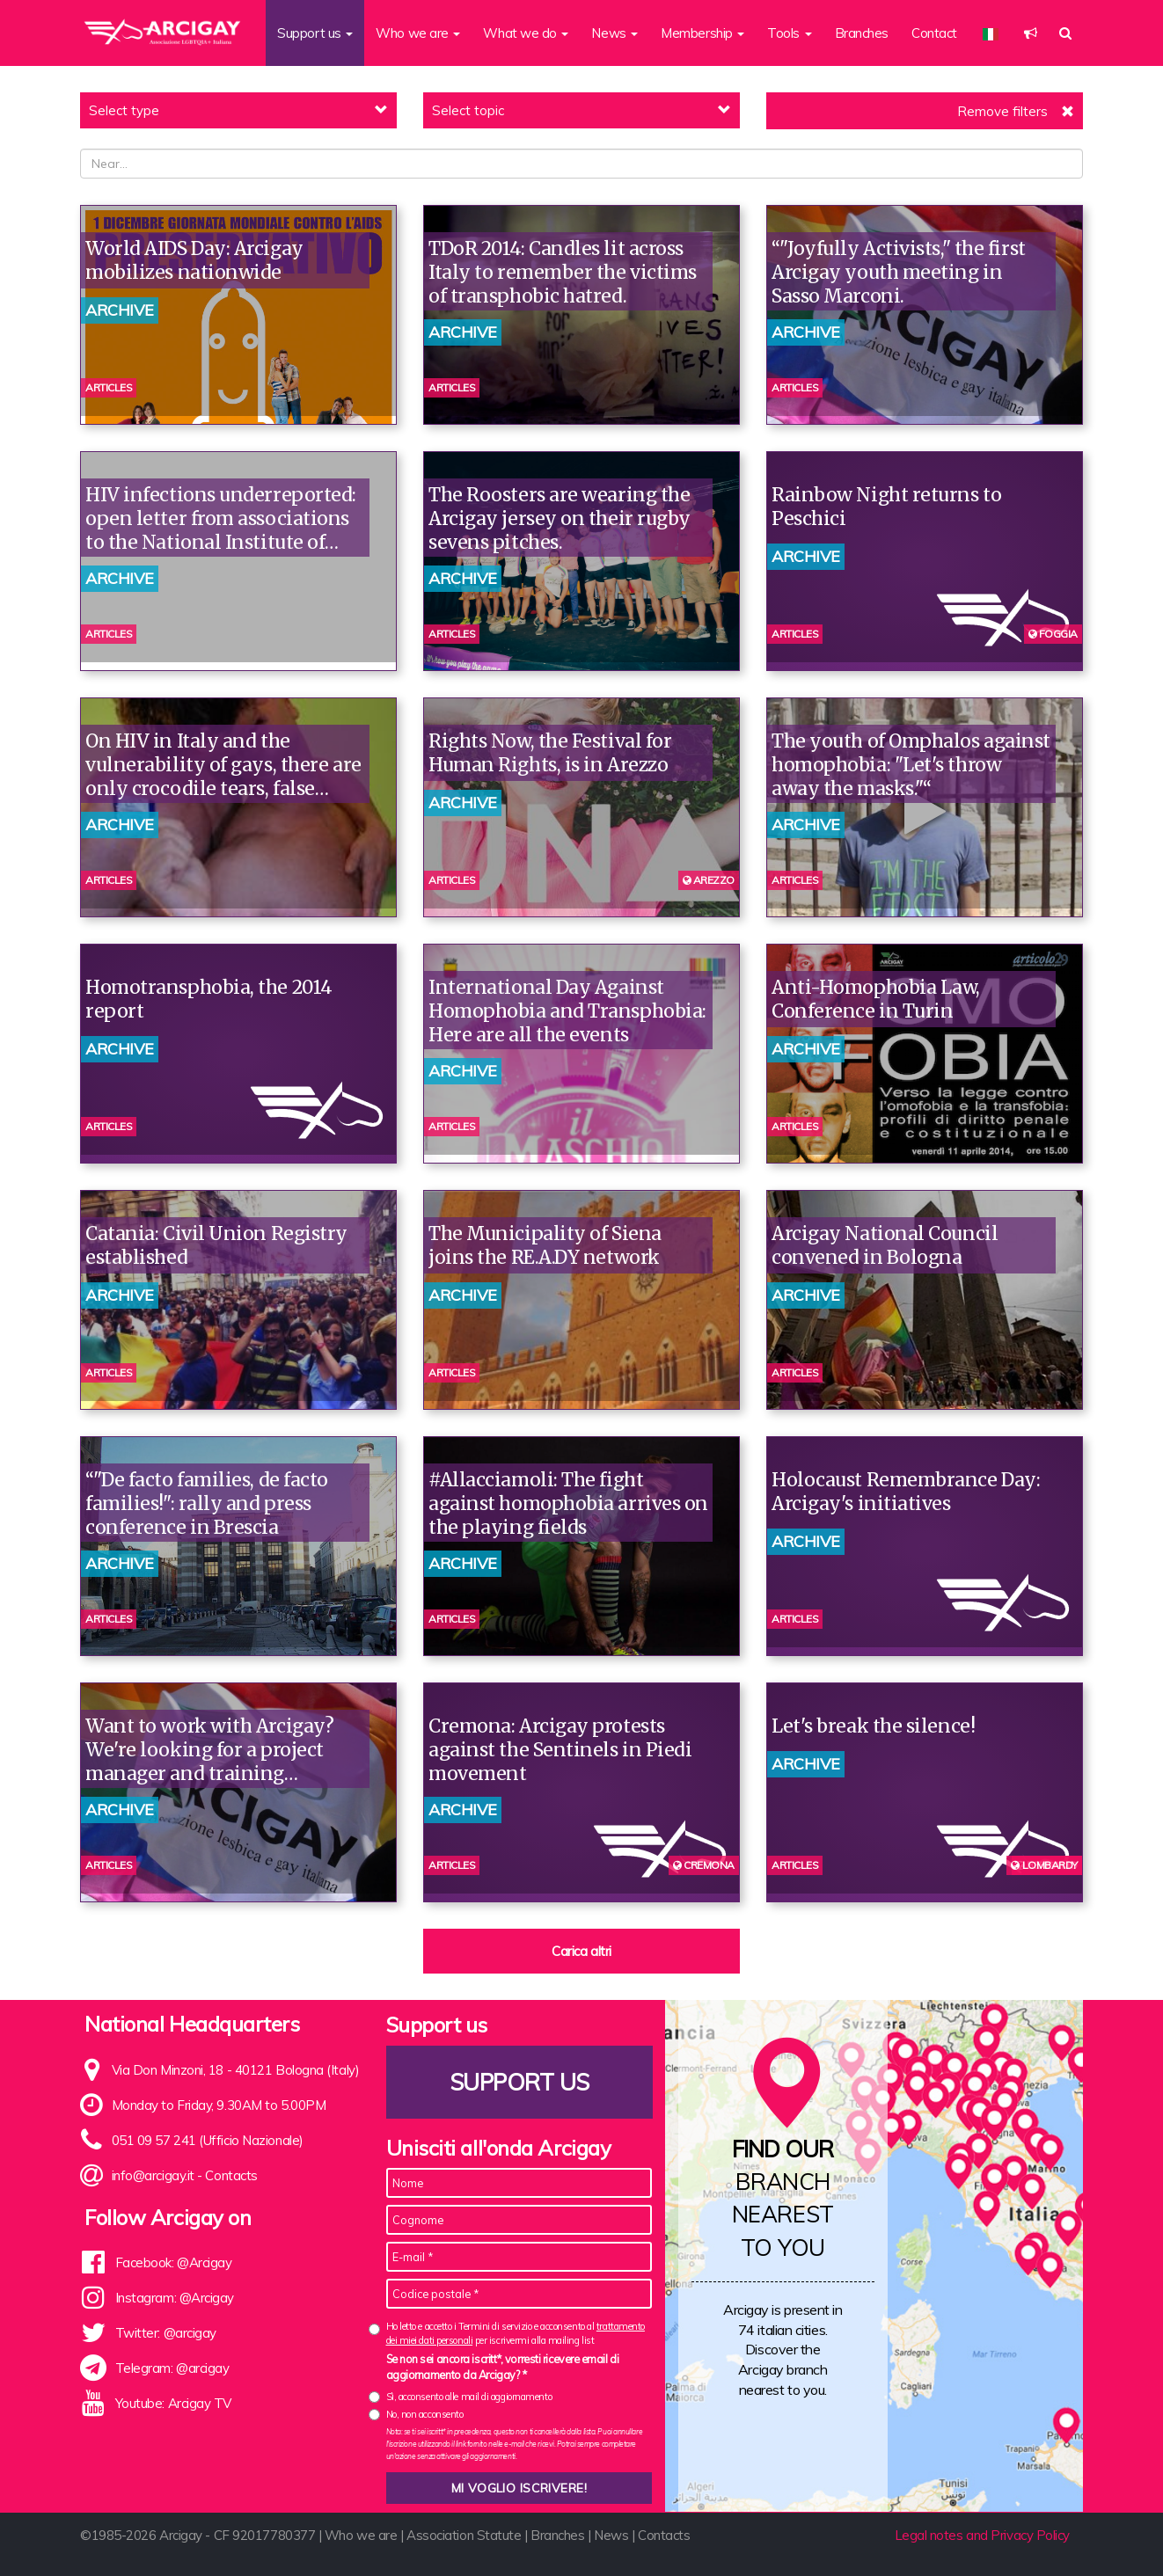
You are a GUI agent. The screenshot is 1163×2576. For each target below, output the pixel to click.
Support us (519, 2082)
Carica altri (581, 1951)
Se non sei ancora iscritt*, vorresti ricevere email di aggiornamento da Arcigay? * (502, 2367)
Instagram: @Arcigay (174, 2297)
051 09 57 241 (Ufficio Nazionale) (208, 2140)
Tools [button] (789, 33)
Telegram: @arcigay (172, 2368)
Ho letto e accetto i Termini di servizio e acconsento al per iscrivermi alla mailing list (515, 2333)
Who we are (361, 2535)
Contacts (231, 2175)
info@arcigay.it (153, 2175)
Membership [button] (702, 33)
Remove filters (1002, 111)
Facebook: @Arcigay (173, 2262)
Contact (934, 33)
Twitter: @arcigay (165, 2332)
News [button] (614, 33)
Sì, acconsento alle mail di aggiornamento (469, 2396)
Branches (862, 33)
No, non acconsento (425, 2414)
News (611, 2535)
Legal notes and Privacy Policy (983, 2535)
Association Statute (463, 2535)
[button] (1031, 33)
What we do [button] (525, 33)
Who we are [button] (418, 33)
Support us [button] (315, 33)
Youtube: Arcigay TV (173, 2403)
